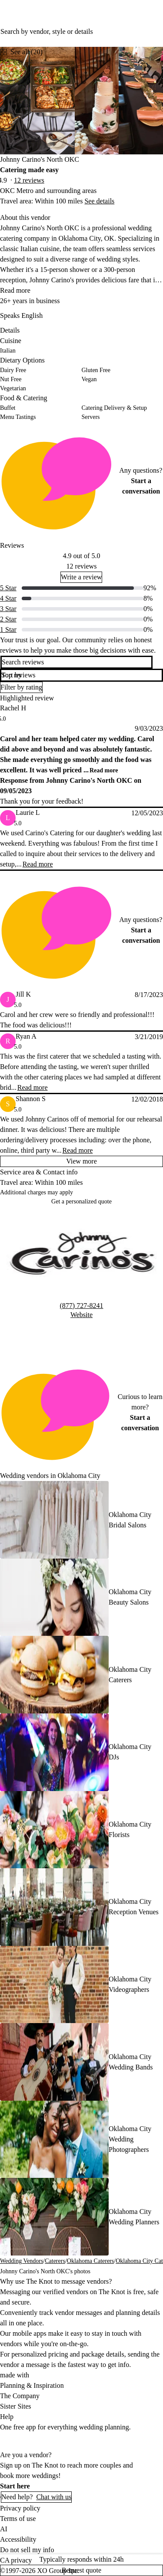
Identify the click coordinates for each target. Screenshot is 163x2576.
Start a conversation (141, 486)
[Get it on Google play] (88, 2441)
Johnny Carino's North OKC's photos (45, 2271)
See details (99, 201)
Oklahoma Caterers (90, 2261)
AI (3, 2529)
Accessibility (18, 2539)
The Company (20, 2395)
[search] (157, 662)
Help (6, 2416)
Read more (15, 290)
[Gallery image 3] (141, 100)
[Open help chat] (0, 2497)
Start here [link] (15, 2486)
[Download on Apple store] (29, 2441)
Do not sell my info (27, 2549)
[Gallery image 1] (37, 100)
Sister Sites (15, 2406)
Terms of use (18, 2518)
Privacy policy (20, 2508)
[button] (81, 675)
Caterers (55, 2261)
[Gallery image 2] (97, 100)
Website (81, 1314)
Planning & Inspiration (32, 2385)
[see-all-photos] (21, 52)
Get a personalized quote (81, 1201)
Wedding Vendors (21, 2261)
